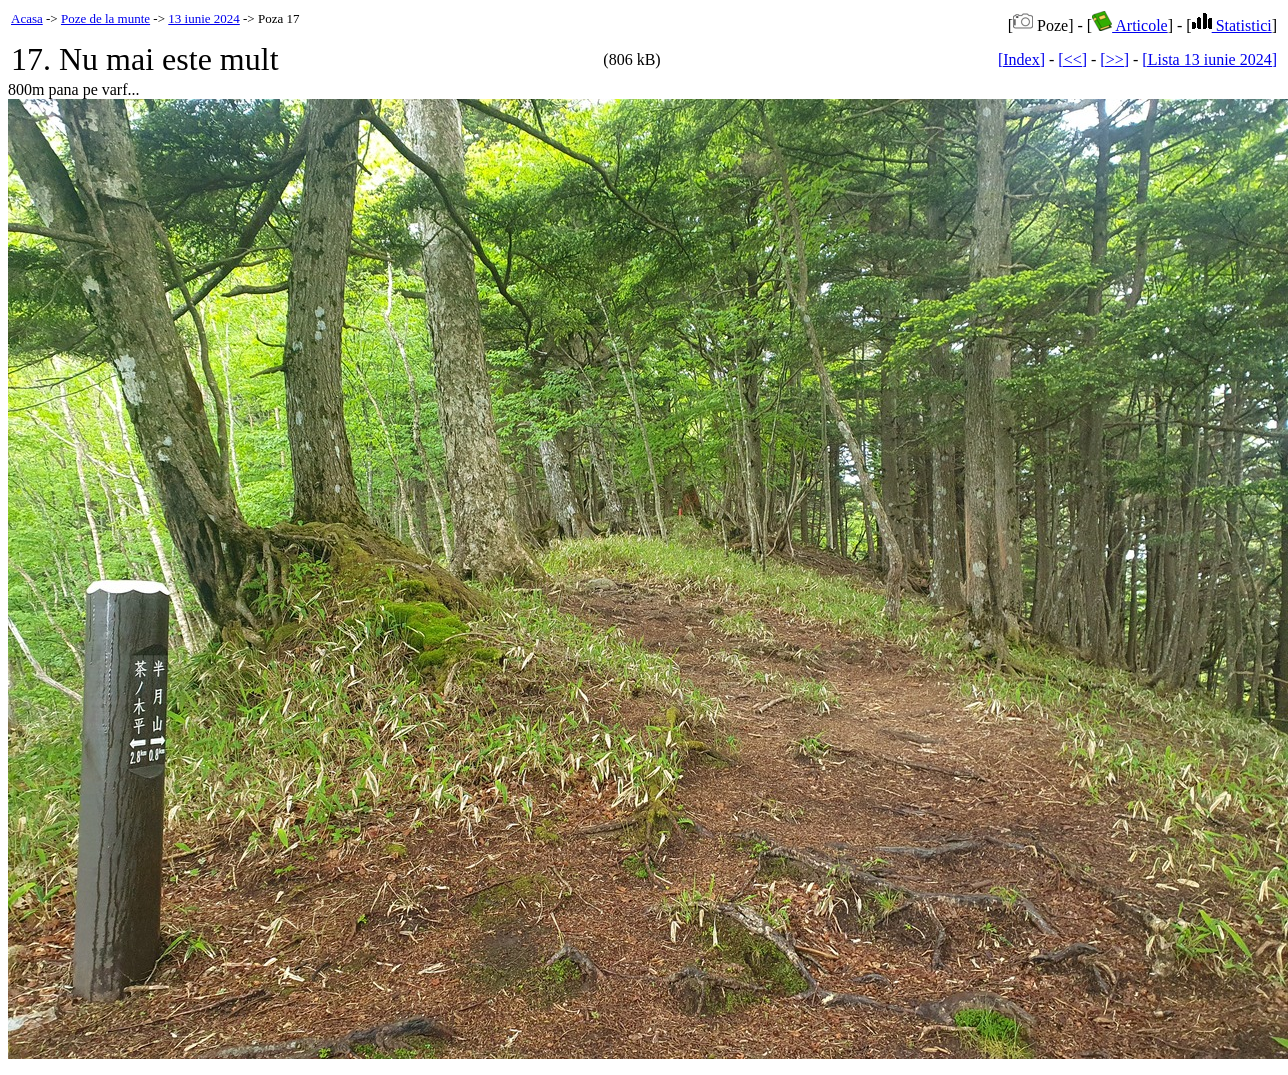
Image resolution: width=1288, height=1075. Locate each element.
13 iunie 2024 (204, 18)
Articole (1130, 25)
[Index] (1021, 59)
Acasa (27, 18)
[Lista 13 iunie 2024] (1209, 59)
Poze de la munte (105, 18)
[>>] (1114, 59)
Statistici (1232, 25)
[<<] (1072, 59)
